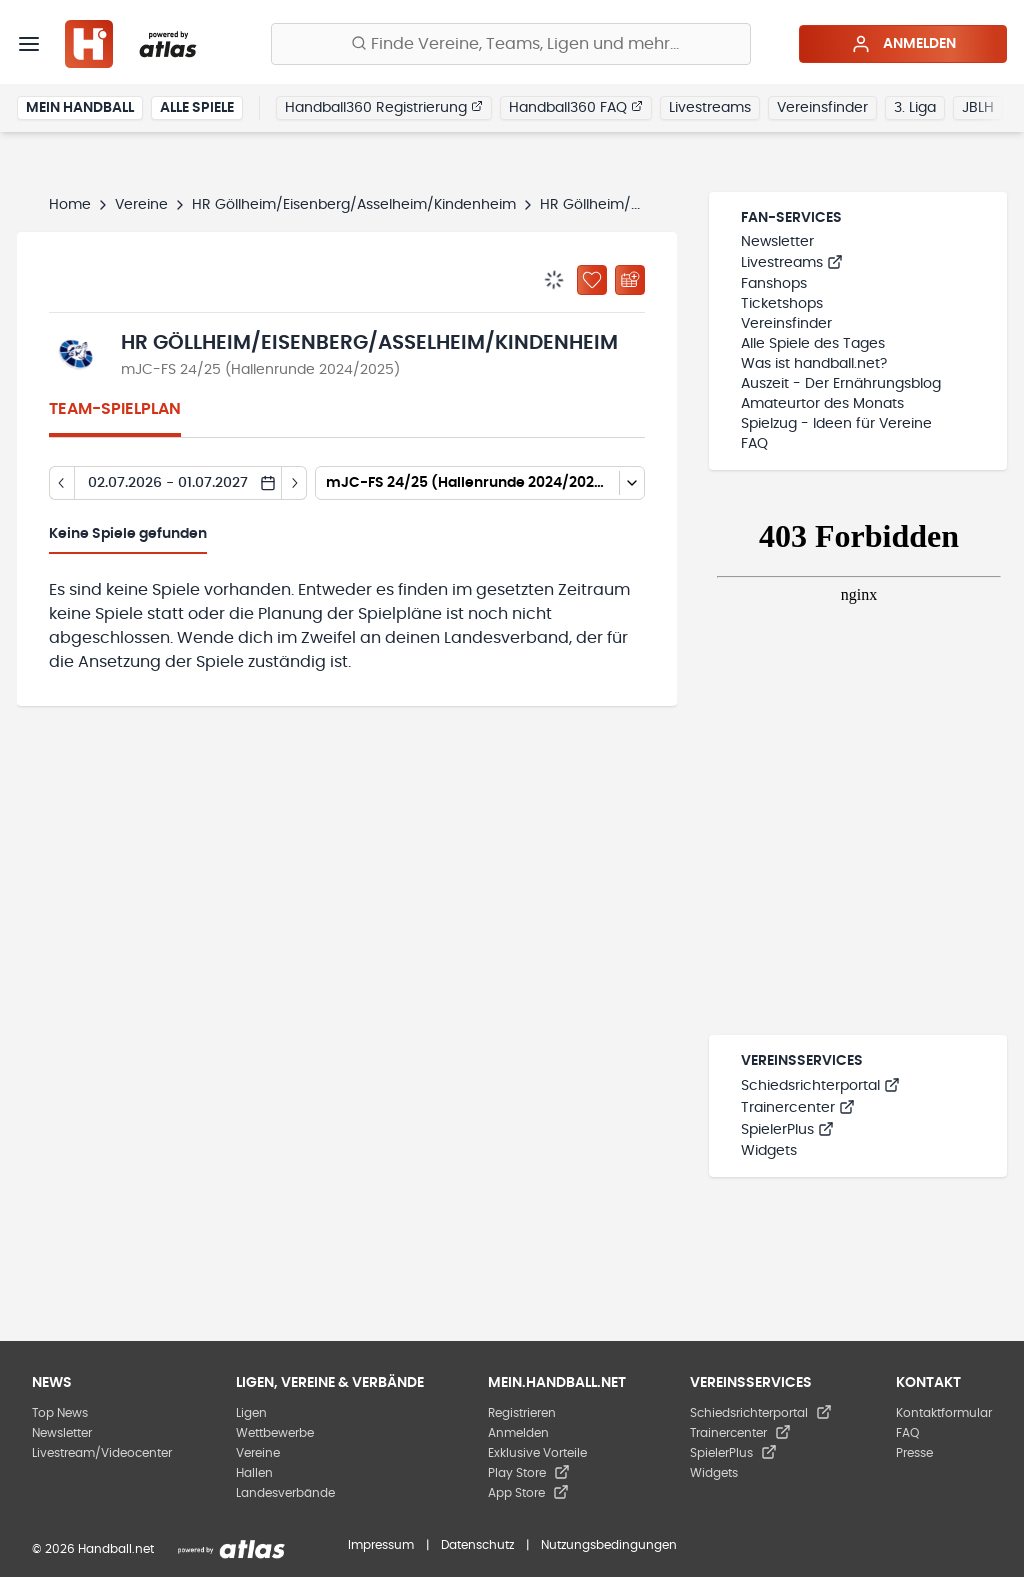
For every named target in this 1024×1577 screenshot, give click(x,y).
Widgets (769, 1151)
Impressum (381, 1545)
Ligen (251, 1413)
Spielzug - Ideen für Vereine (836, 424)
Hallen (254, 1473)
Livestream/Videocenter (102, 1453)
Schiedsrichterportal (820, 1086)
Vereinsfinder (822, 108)
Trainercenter (798, 1108)
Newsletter (777, 242)
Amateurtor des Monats (822, 404)
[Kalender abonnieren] (630, 280)
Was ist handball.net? (814, 364)
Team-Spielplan (115, 409)
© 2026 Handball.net (93, 1549)
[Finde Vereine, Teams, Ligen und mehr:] (511, 44)
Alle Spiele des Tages (813, 344)
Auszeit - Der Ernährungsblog (841, 384)
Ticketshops (782, 304)
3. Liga (915, 108)
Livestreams (710, 108)
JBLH (978, 108)
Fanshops (774, 284)
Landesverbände (285, 1493)
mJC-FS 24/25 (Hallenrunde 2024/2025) (260, 370)
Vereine (141, 205)
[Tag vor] (294, 483)
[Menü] (29, 44)
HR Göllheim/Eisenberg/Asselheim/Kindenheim (354, 205)
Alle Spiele (197, 108)
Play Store (529, 1473)
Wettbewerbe (275, 1433)
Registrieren (522, 1413)
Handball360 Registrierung (384, 107)
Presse (914, 1453)
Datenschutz (477, 1545)
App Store (528, 1493)
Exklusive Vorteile (537, 1453)
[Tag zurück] (61, 483)
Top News (60, 1413)
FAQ (754, 444)
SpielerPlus (787, 1130)
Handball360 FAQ (576, 107)
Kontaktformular (944, 1413)
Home (70, 205)
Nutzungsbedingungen (609, 1545)
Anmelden (903, 44)
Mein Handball (80, 108)
